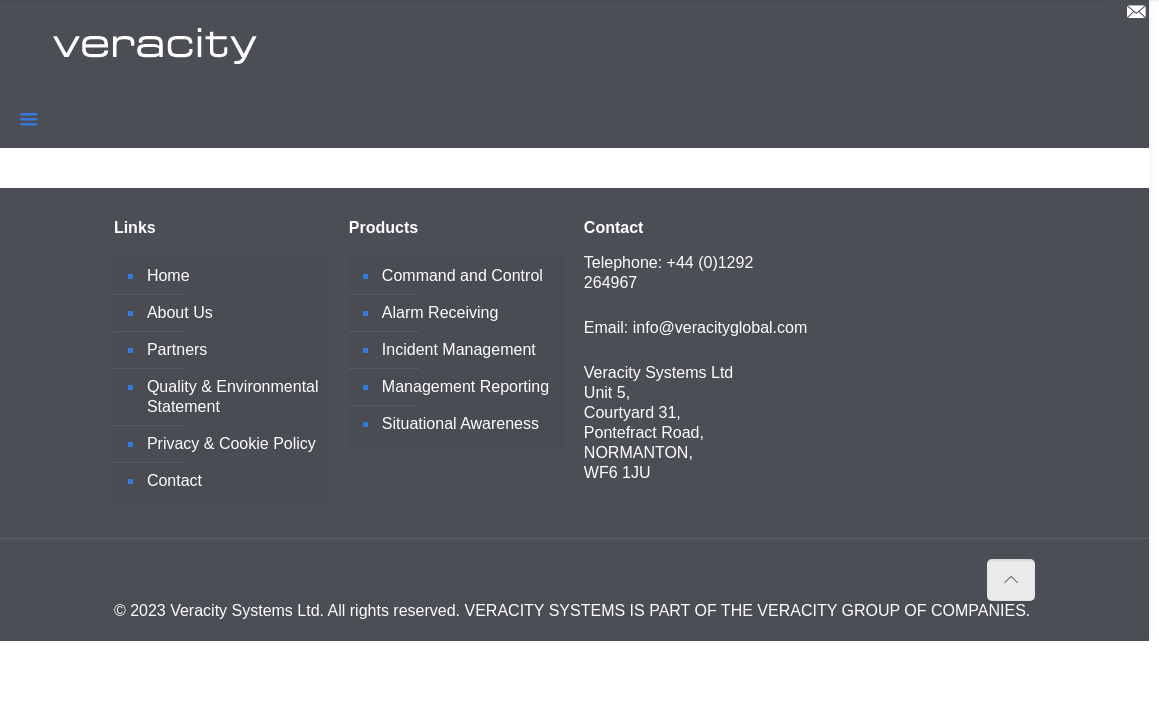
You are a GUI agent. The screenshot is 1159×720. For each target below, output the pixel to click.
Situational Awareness (460, 423)
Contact (174, 480)
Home (168, 275)
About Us (180, 312)
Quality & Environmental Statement (233, 396)
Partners (177, 349)
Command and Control (462, 275)
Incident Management (459, 349)
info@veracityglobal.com (720, 327)
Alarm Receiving (440, 312)
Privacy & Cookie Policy (231, 443)
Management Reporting (465, 386)
